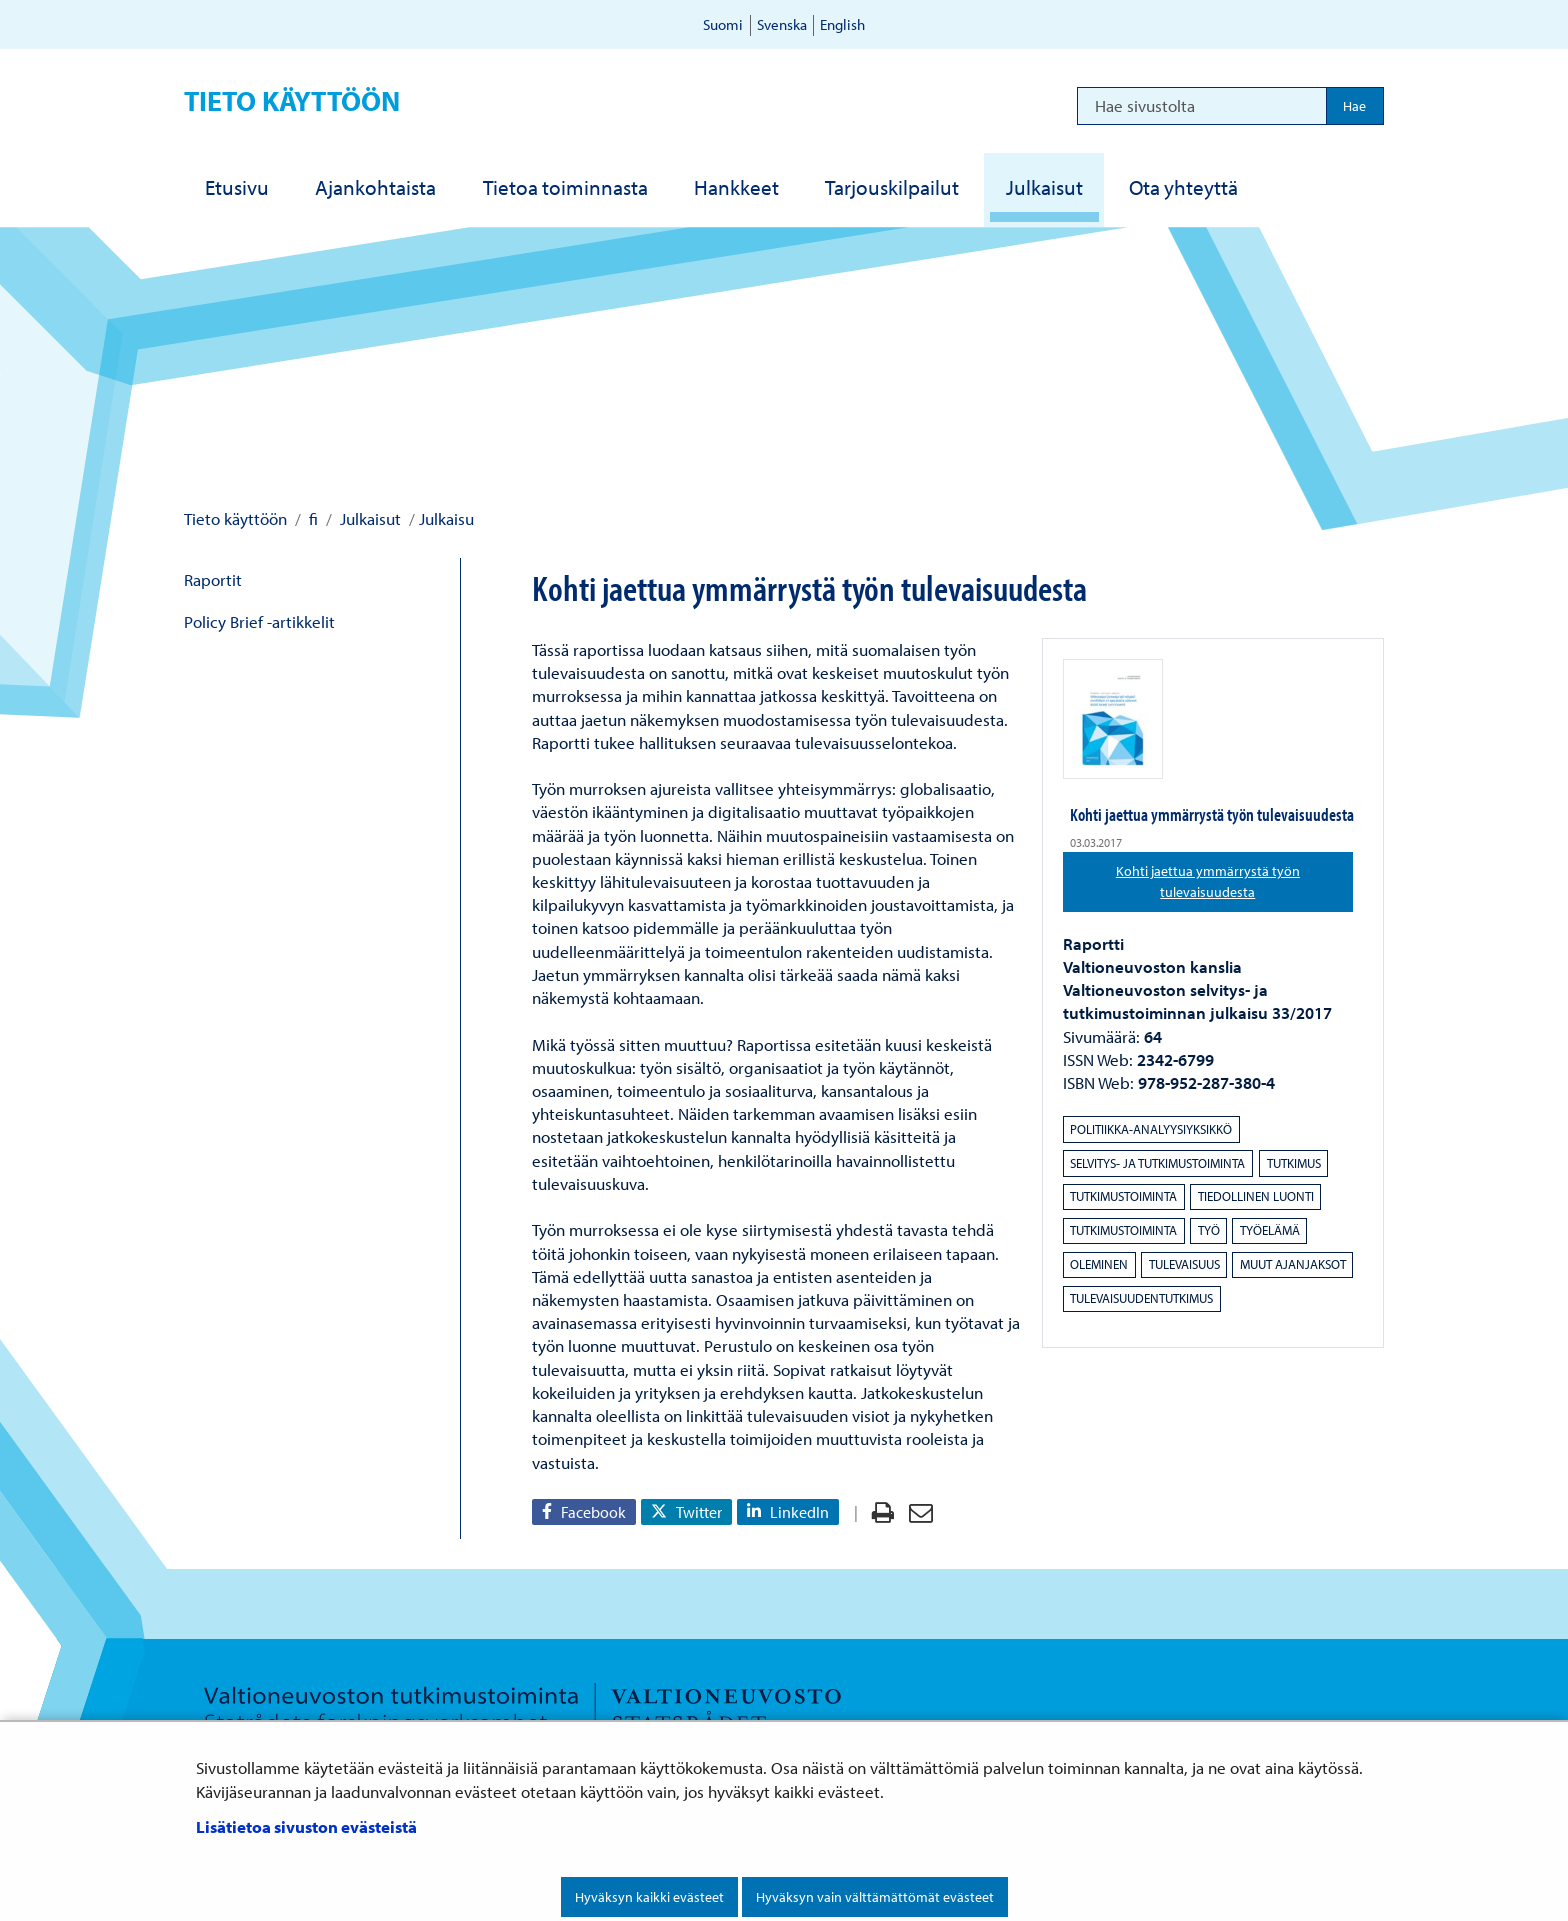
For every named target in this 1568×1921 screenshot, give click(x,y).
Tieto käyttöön (292, 100)
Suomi (723, 24)
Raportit (213, 579)
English (842, 24)
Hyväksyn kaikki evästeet (649, 1897)
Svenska (782, 24)
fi (311, 518)
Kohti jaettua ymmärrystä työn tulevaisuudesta (1234, 881)
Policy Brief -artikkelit (259, 621)
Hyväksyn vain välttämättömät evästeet (875, 1897)
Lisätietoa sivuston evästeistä (306, 1826)
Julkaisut (368, 518)
